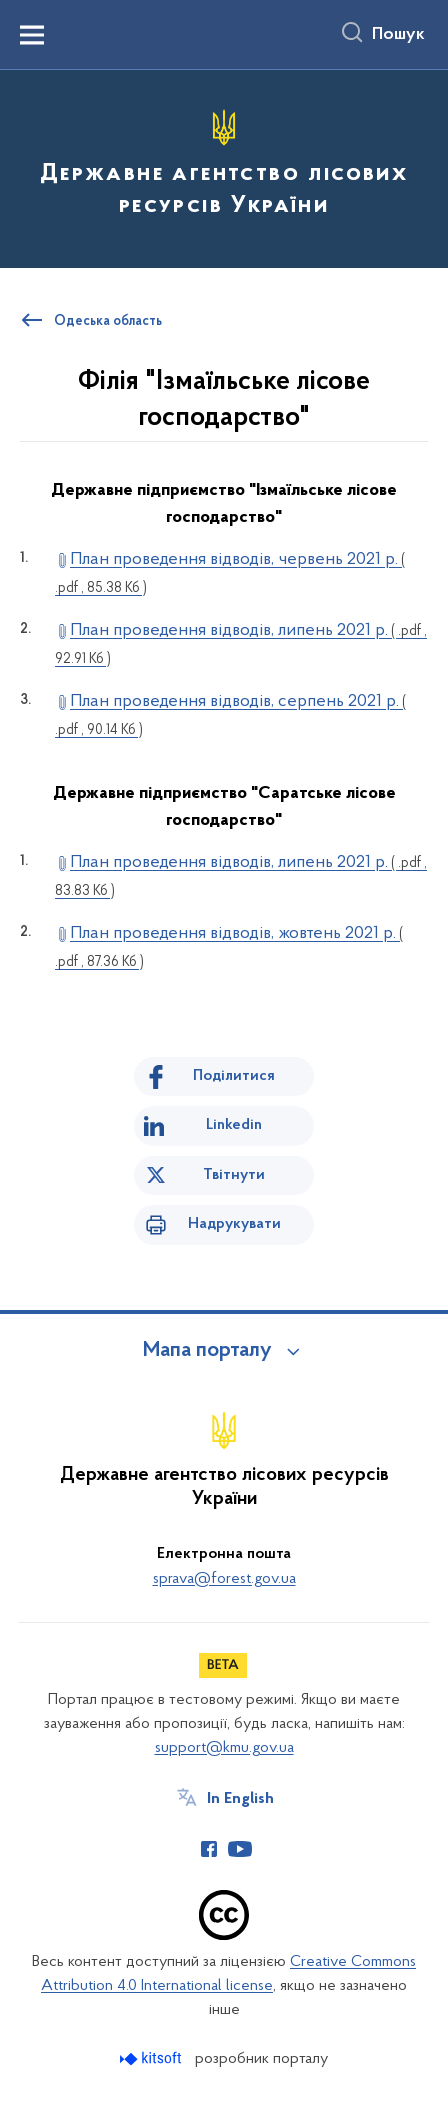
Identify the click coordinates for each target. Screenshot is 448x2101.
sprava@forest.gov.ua (224, 1579)
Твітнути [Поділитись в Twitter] (234, 1175)
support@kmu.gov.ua (224, 1748)
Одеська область (108, 322)
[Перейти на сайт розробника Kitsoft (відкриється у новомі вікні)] (152, 2058)
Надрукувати (234, 1224)
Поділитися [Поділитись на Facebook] (234, 1076)
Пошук (398, 35)
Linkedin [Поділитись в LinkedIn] (234, 1125)
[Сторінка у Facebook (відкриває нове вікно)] (209, 1849)
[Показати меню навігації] (32, 35)
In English (240, 1799)
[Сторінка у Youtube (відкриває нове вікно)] (240, 1849)
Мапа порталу (207, 1351)
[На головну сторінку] (224, 166)
